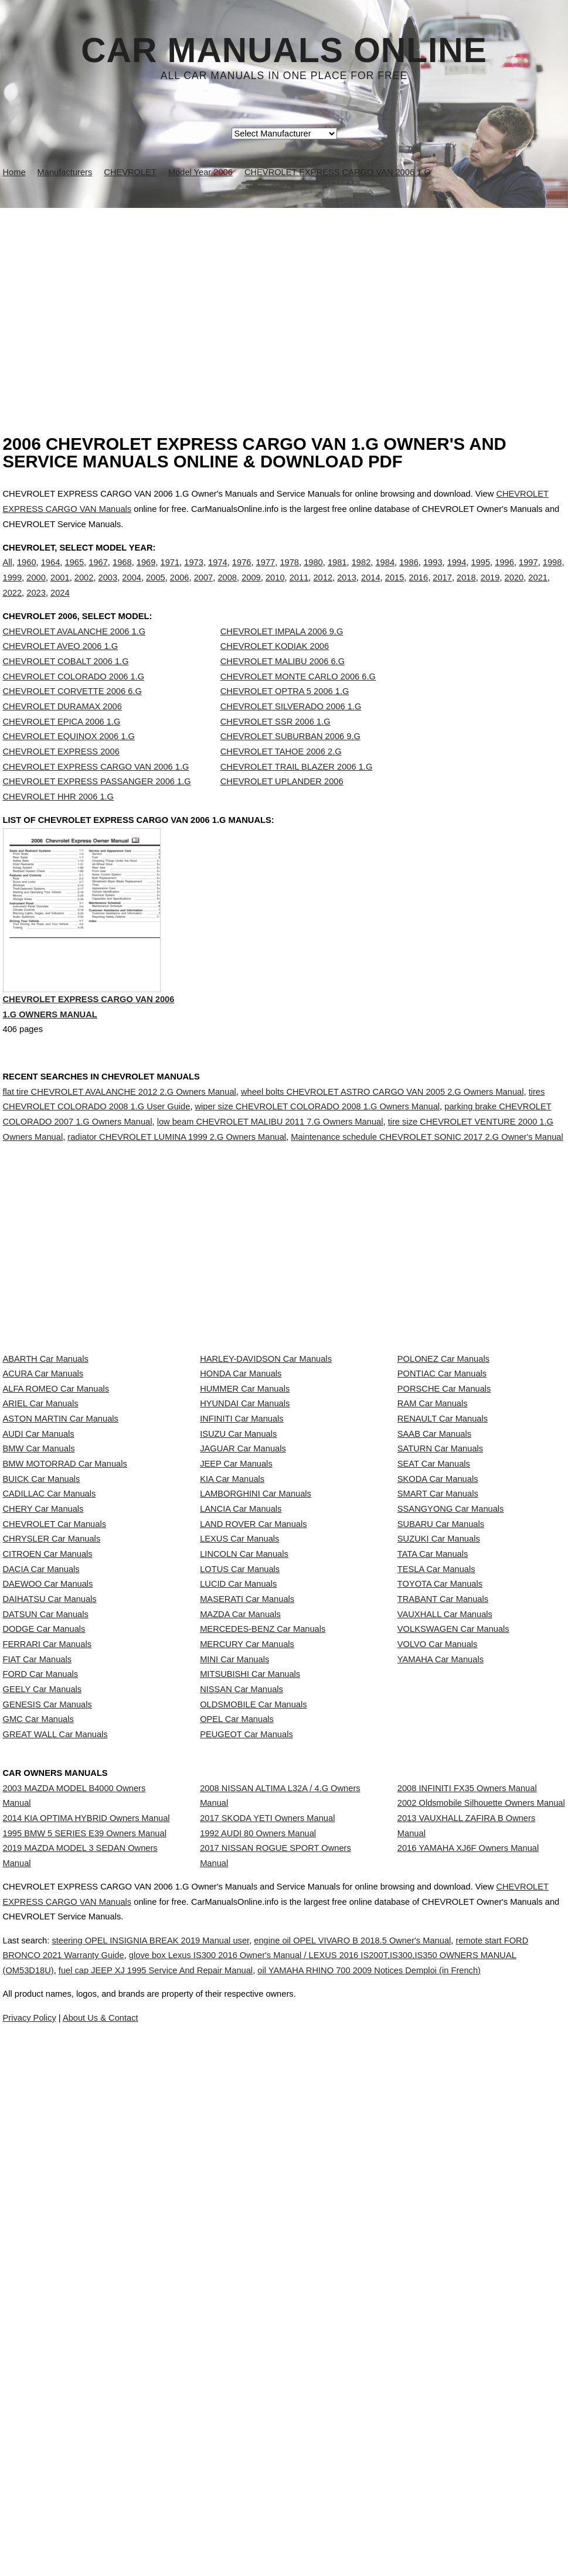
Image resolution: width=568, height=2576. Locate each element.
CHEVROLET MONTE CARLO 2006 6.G (298, 700)
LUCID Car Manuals (238, 1849)
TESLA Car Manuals (436, 1823)
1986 (409, 574)
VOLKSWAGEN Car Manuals (453, 1927)
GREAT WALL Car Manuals (55, 2108)
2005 (155, 590)
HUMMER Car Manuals (245, 1512)
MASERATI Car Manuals (247, 1875)
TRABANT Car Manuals (442, 1875)
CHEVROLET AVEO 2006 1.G (60, 670)
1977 (266, 574)
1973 (193, 574)
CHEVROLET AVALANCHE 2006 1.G (74, 655)
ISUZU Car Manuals (238, 1590)
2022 (12, 604)
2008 (227, 590)
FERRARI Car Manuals (47, 1952)
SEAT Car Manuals (433, 1641)
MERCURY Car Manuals (247, 1952)
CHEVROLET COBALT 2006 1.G (66, 685)
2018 (466, 590)
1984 (384, 574)
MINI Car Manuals (234, 1978)
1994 (457, 574)
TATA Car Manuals (432, 1797)
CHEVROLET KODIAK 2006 (274, 670)
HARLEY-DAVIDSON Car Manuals (266, 1460)
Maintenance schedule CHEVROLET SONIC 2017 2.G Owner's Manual (427, 1186)
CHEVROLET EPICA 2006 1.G (62, 745)
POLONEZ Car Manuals (443, 1460)
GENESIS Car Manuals (47, 2056)
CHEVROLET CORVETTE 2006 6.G (72, 715)
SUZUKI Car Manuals (438, 1771)
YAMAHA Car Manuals (440, 1978)
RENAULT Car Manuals (442, 1564)
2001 (60, 590)
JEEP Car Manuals (236, 1641)
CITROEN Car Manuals (48, 1797)
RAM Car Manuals (432, 1538)
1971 (170, 574)
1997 (528, 574)
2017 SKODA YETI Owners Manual (267, 2223)
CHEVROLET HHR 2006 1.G (58, 820)
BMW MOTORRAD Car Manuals (65, 1641)
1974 (217, 574)
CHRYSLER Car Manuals (52, 1771)
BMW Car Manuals (39, 1616)
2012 (322, 590)
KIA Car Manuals (232, 1667)
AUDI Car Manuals (38, 1590)
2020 (514, 590)
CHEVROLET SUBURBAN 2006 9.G (290, 760)
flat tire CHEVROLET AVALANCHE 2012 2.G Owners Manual (119, 1141)
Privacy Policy (236, 2534)
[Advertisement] (284, 296)
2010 (275, 590)
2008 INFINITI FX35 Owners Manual (467, 2182)
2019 (490, 590)
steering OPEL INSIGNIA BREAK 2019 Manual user (179, 2442)
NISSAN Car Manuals (241, 2030)
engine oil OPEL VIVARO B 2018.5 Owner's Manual (409, 2442)
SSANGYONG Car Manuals (450, 1719)
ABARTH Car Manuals (46, 1460)
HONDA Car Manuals (240, 1486)
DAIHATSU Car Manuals (50, 1875)
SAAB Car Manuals (434, 1590)
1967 (98, 574)
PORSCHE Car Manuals (444, 1512)
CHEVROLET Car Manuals (54, 1745)
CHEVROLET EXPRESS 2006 (61, 775)
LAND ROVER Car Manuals (253, 1745)
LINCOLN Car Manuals (244, 1797)
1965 (74, 574)
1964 (50, 574)
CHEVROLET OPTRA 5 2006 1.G (284, 715)
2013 (346, 590)
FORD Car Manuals (41, 2005)
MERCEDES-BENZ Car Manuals (262, 1927)
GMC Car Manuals (38, 2082)
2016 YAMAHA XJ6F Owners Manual (468, 2275)
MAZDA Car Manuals (240, 1901)
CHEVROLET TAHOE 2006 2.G (281, 775)
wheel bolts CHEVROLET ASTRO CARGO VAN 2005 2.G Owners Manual (382, 1141)
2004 (131, 590)
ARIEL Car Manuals (41, 1538)
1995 (481, 574)
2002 (84, 590)
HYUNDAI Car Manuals (245, 1538)
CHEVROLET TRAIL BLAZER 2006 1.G (296, 790)
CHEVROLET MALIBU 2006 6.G (282, 685)
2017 (442, 590)
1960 (26, 574)
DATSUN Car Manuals (46, 1901)
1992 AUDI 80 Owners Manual (258, 2249)
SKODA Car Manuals (437, 1667)
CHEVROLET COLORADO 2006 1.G (74, 700)
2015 (394, 590)
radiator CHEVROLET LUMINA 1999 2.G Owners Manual (176, 1186)
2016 (418, 590)
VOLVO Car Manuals (437, 1952)
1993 (433, 574)
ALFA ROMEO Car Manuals (56, 1512)
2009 (251, 590)
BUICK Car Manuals (41, 1667)
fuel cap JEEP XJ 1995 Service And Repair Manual (274, 2471)
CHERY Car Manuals (43, 1719)
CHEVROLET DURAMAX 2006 (62, 730)
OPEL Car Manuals (237, 2082)
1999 (12, 590)
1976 (241, 574)
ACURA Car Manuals (43, 1486)
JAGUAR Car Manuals (243, 1616)
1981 (337, 574)
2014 (370, 590)
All (7, 574)
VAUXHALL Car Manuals (444, 1901)
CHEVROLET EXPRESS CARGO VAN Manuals (117, 2403)
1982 (361, 574)
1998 (552, 574)
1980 (313, 574)
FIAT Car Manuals (37, 1978)
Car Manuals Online (284, 50)
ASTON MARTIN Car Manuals (60, 1564)
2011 (299, 590)
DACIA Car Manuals (41, 1823)
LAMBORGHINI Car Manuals (255, 1694)
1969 (146, 574)
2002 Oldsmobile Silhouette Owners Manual (481, 2208)
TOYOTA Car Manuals (439, 1849)
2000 (36, 590)
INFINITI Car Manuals (242, 1564)
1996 (504, 574)
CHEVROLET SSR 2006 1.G (275, 745)
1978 (289, 574)
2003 (108, 590)
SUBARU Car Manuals (440, 1745)
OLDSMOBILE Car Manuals (253, 2056)
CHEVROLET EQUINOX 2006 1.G (69, 760)
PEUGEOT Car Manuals (246, 2108)
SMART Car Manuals (437, 1694)
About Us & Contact (319, 2534)
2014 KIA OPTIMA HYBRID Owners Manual (86, 2223)
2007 (203, 590)
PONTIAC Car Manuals (442, 1486)
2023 (36, 604)
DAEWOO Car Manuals (48, 1849)
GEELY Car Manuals (42, 2030)
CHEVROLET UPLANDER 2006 (281, 805)
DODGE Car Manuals (44, 1927)
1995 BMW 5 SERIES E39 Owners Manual (84, 2249)
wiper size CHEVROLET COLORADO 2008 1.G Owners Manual (317, 1156)
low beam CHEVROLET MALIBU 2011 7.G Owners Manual (270, 1172)
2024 (60, 604)
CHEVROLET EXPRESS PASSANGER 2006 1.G (97, 805)
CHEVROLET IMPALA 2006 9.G (281, 655)
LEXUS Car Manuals (239, 1771)
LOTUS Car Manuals (240, 1823)
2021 (537, 590)
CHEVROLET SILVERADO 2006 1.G (291, 730)
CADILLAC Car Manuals (49, 1694)
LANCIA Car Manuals (240, 1719)
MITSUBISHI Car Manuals (250, 2005)
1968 (122, 574)
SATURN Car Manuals (440, 1616)
